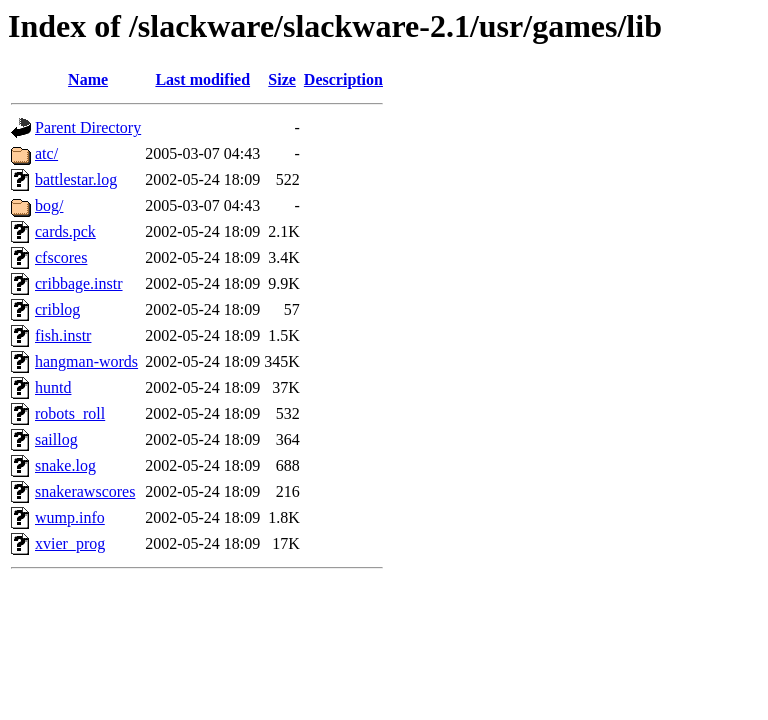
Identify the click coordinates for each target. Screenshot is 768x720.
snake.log (65, 465)
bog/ (49, 205)
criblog (57, 309)
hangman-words (86, 361)
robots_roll (70, 413)
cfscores (61, 257)
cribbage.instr (79, 283)
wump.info (70, 517)
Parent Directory (88, 127)
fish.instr (63, 335)
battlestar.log (76, 179)
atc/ (46, 153)
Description (343, 79)
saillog (56, 439)
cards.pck (65, 231)
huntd (53, 387)
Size (282, 79)
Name (88, 79)
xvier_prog (70, 543)
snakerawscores (85, 491)
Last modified (202, 79)
